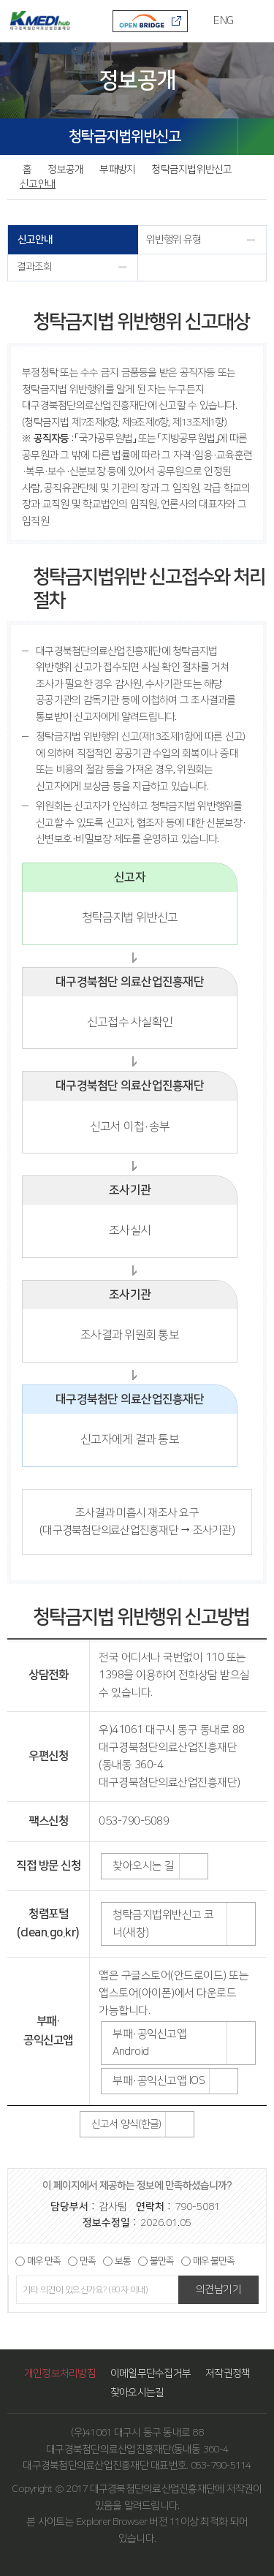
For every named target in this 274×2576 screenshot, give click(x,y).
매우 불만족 (214, 2261)
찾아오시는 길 (144, 1866)
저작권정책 (227, 2373)
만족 (88, 2261)
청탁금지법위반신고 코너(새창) (163, 1924)
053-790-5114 (221, 2465)
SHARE (256, 137)
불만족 (162, 2261)
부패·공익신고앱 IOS (159, 2081)
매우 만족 (44, 2261)
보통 (123, 2261)
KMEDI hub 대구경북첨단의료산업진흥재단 (38, 20)
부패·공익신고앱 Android (149, 2043)
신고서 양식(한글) (126, 2124)
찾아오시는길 (137, 2392)
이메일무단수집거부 (150, 2373)
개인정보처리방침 (60, 2373)
